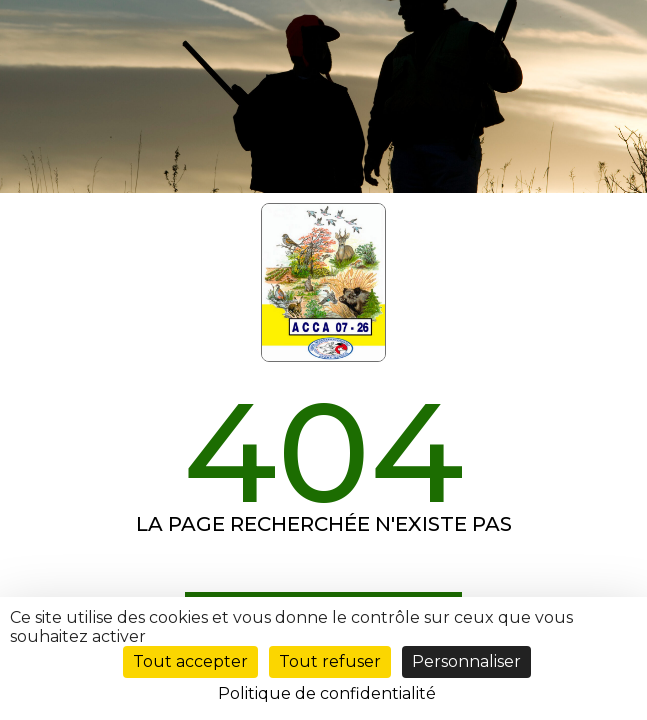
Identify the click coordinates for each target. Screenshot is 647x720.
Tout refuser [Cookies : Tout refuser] (330, 661)
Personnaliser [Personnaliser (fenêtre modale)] (466, 661)
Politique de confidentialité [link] (327, 693)
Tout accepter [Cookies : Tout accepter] (190, 661)
